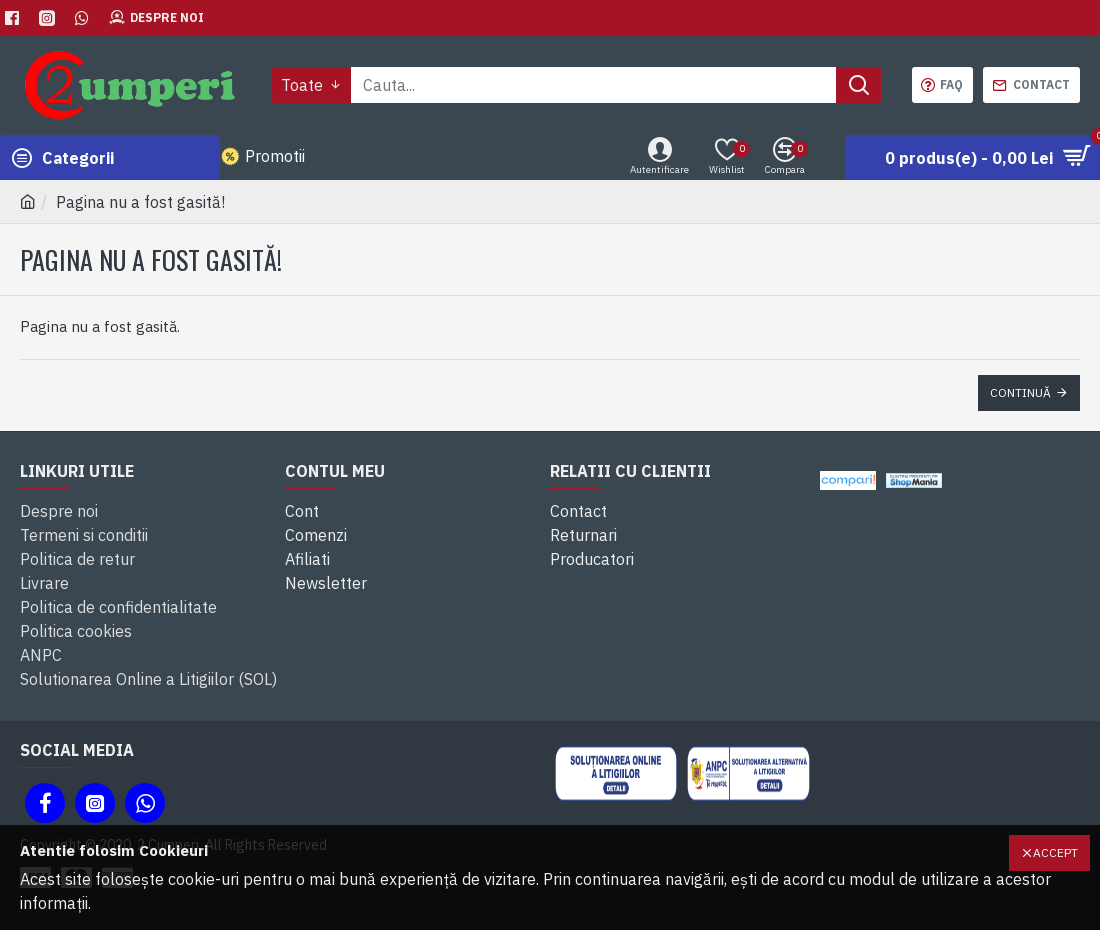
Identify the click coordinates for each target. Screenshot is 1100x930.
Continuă (1020, 392)
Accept (1055, 852)
